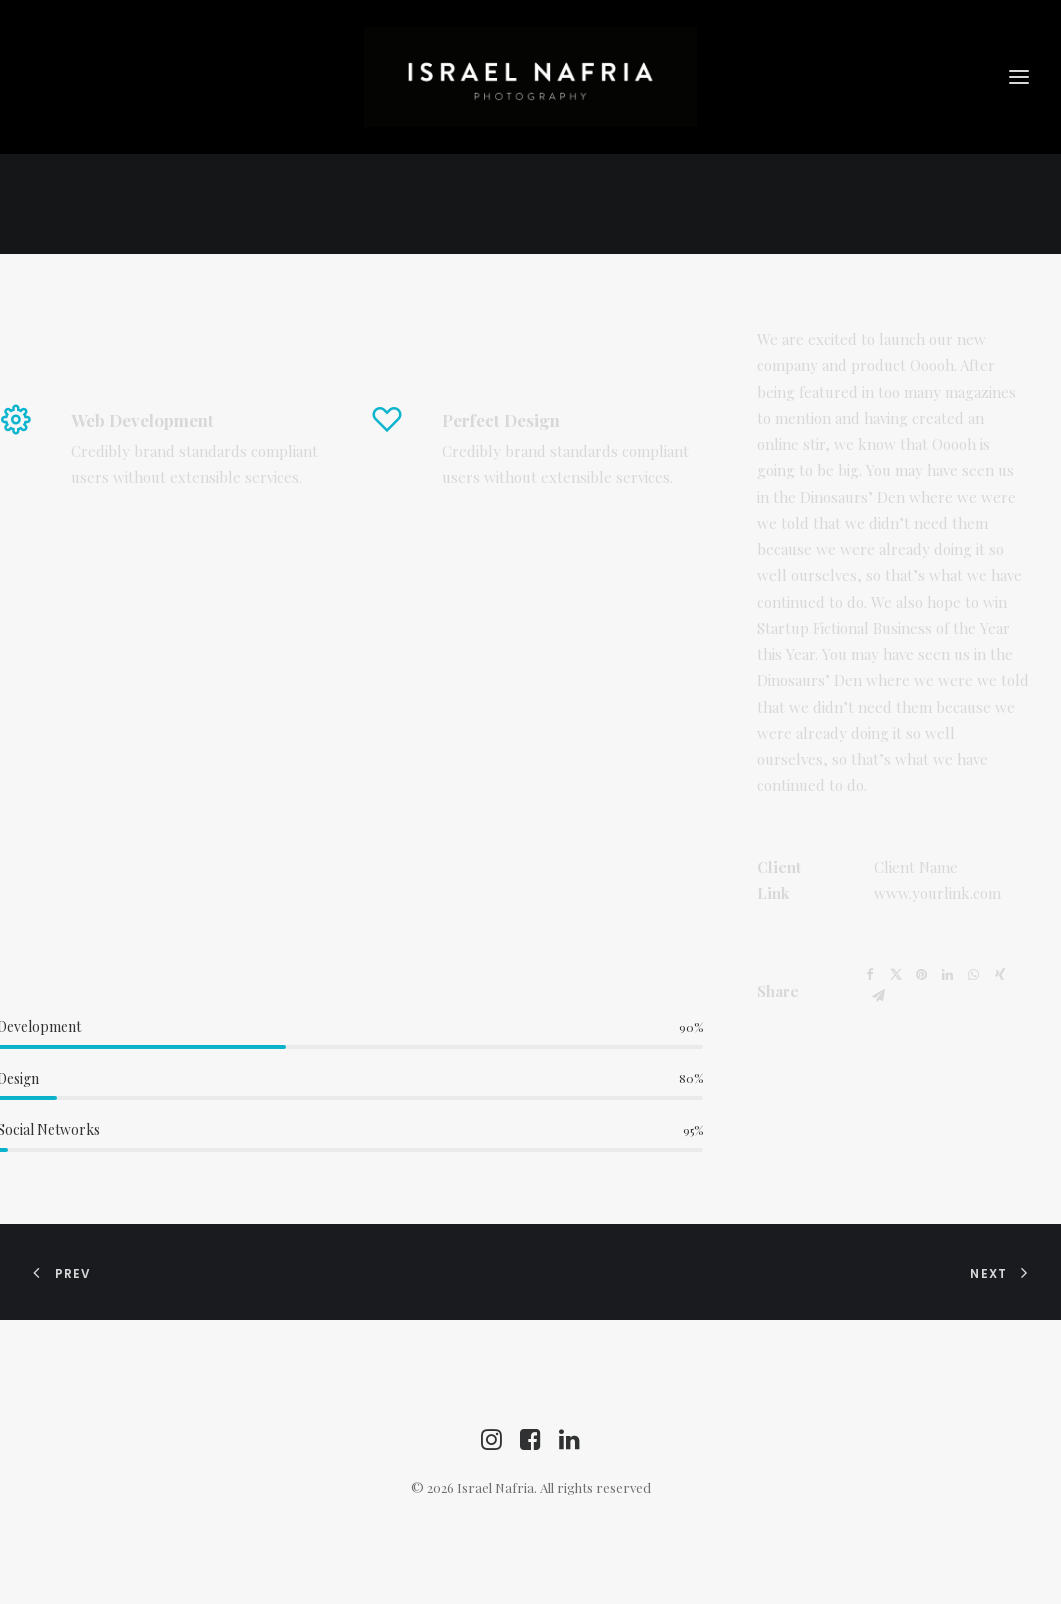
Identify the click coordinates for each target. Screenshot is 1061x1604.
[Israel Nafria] (530, 77)
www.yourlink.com (937, 893)
